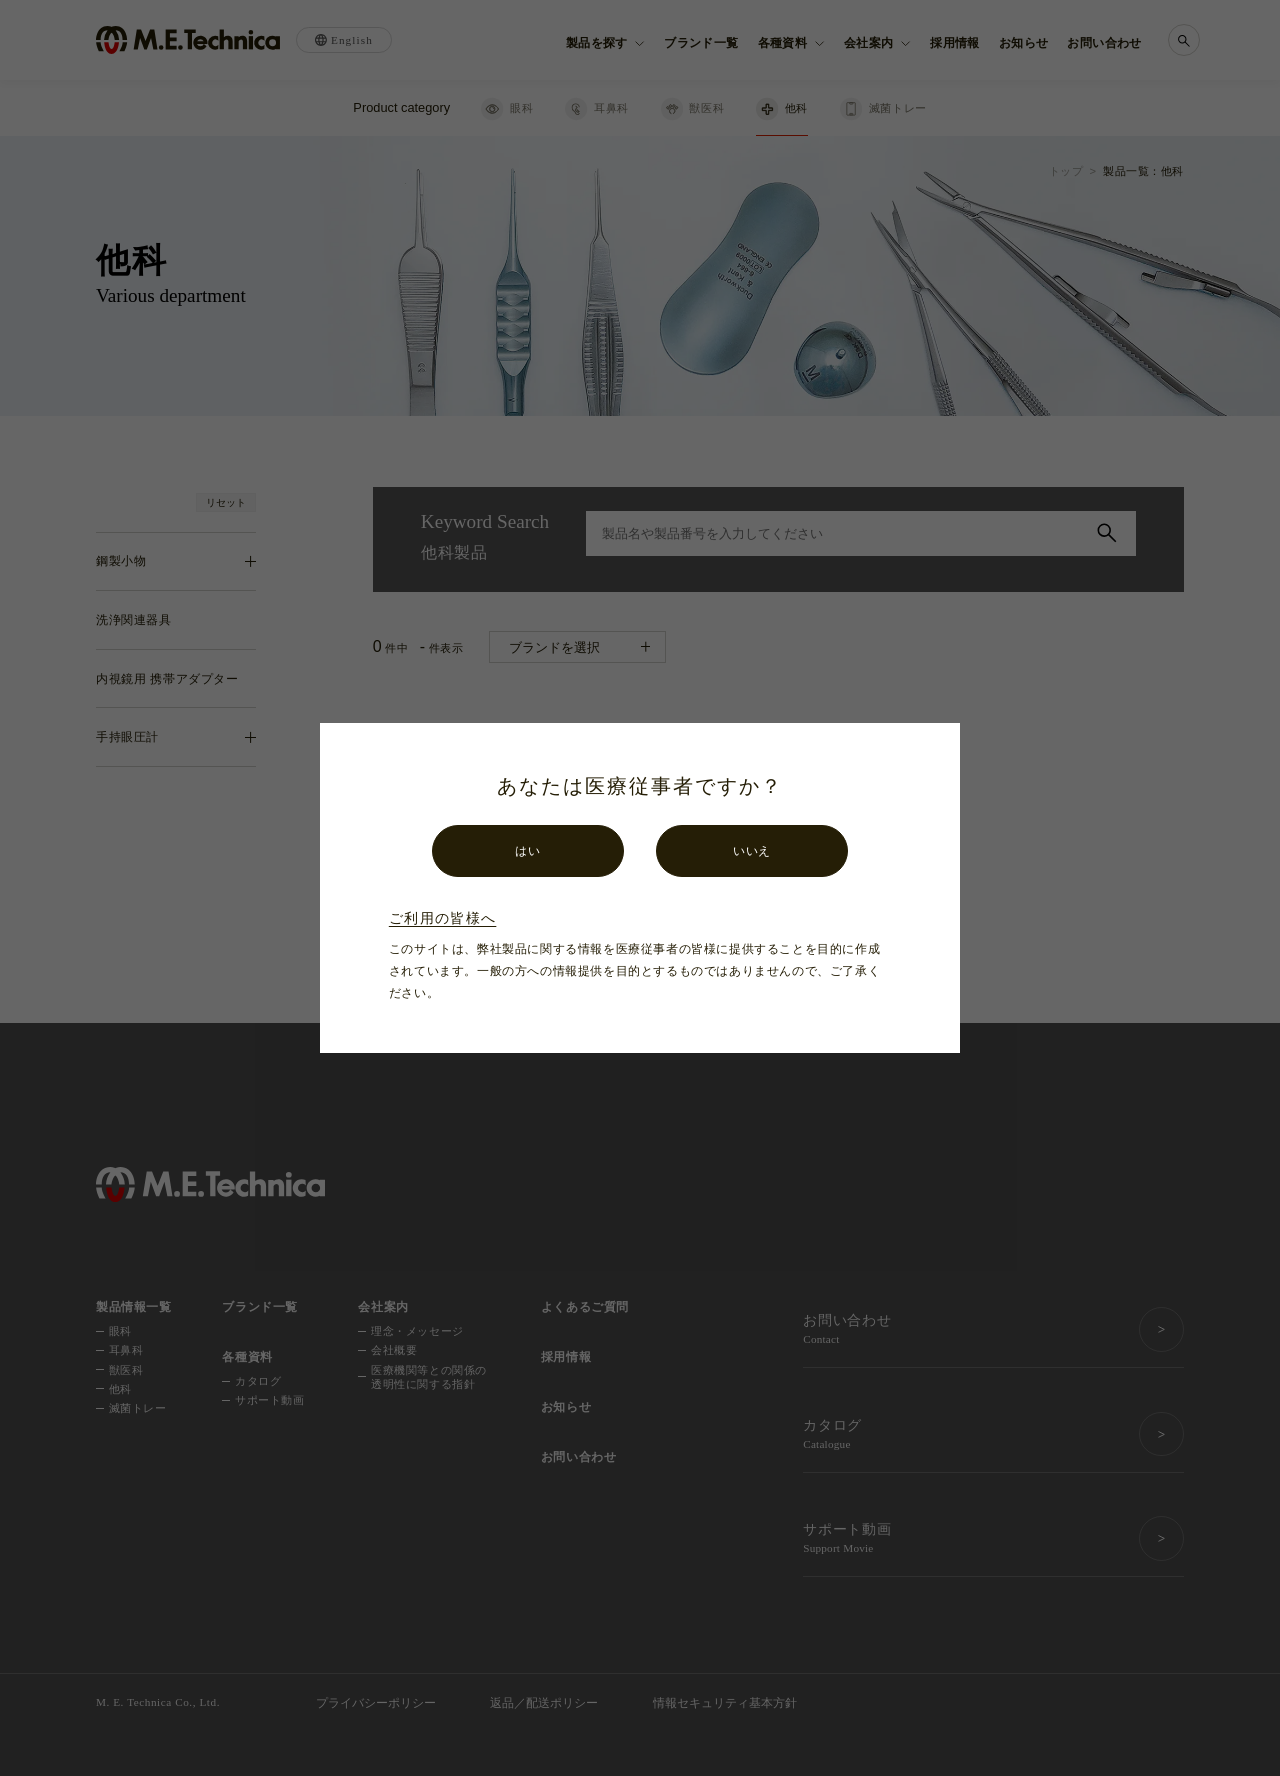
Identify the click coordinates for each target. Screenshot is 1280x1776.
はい (527, 851)
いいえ (752, 851)
